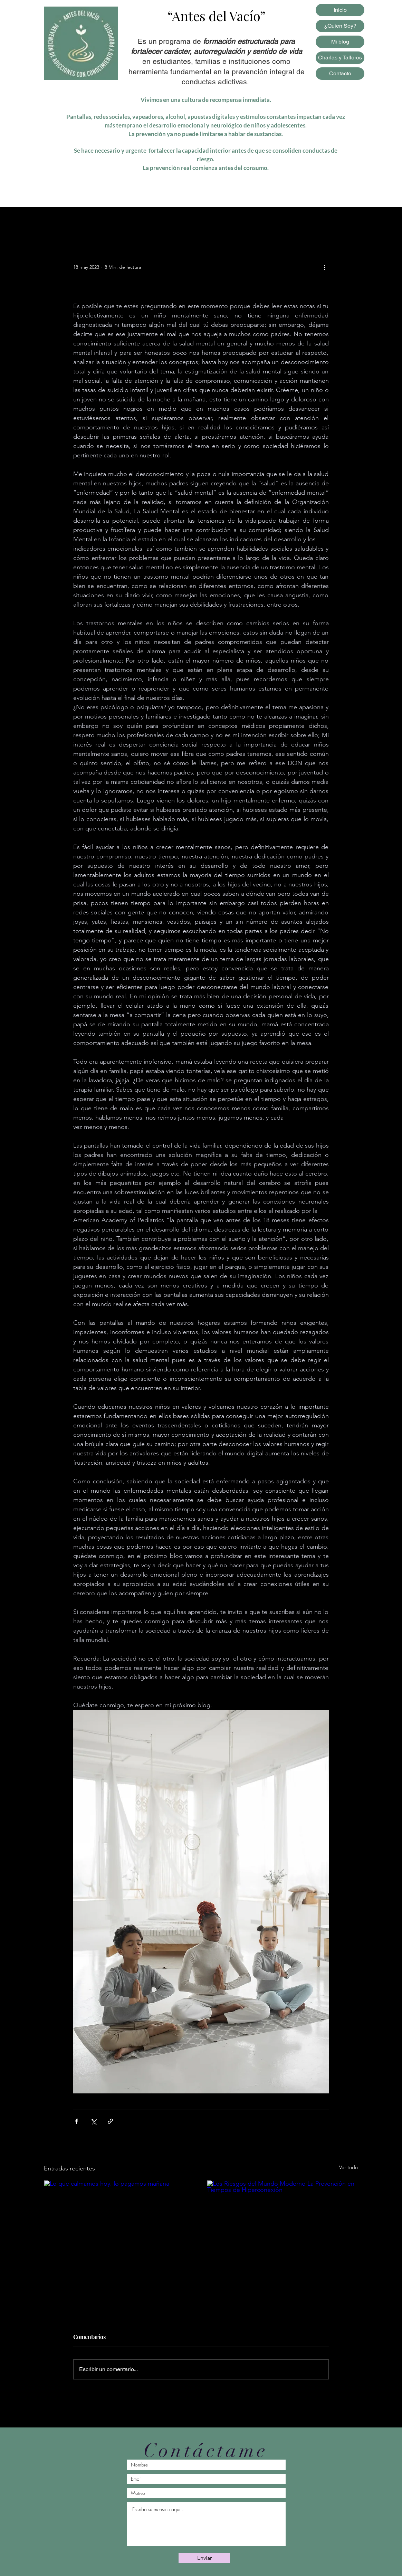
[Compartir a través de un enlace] (110, 2121)
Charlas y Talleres (340, 57)
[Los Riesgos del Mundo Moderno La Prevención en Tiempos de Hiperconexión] (282, 2222)
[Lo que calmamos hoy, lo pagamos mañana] (119, 2222)
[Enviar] (204, 2558)
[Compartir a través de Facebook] (76, 2121)
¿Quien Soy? (340, 25)
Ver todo (348, 2167)
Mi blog (340, 41)
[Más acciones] (324, 267)
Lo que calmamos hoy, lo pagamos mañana (112, 2277)
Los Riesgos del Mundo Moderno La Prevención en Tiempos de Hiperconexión (275, 2281)
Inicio (340, 10)
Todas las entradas (66, 221)
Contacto (340, 73)
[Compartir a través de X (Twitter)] (93, 2121)
